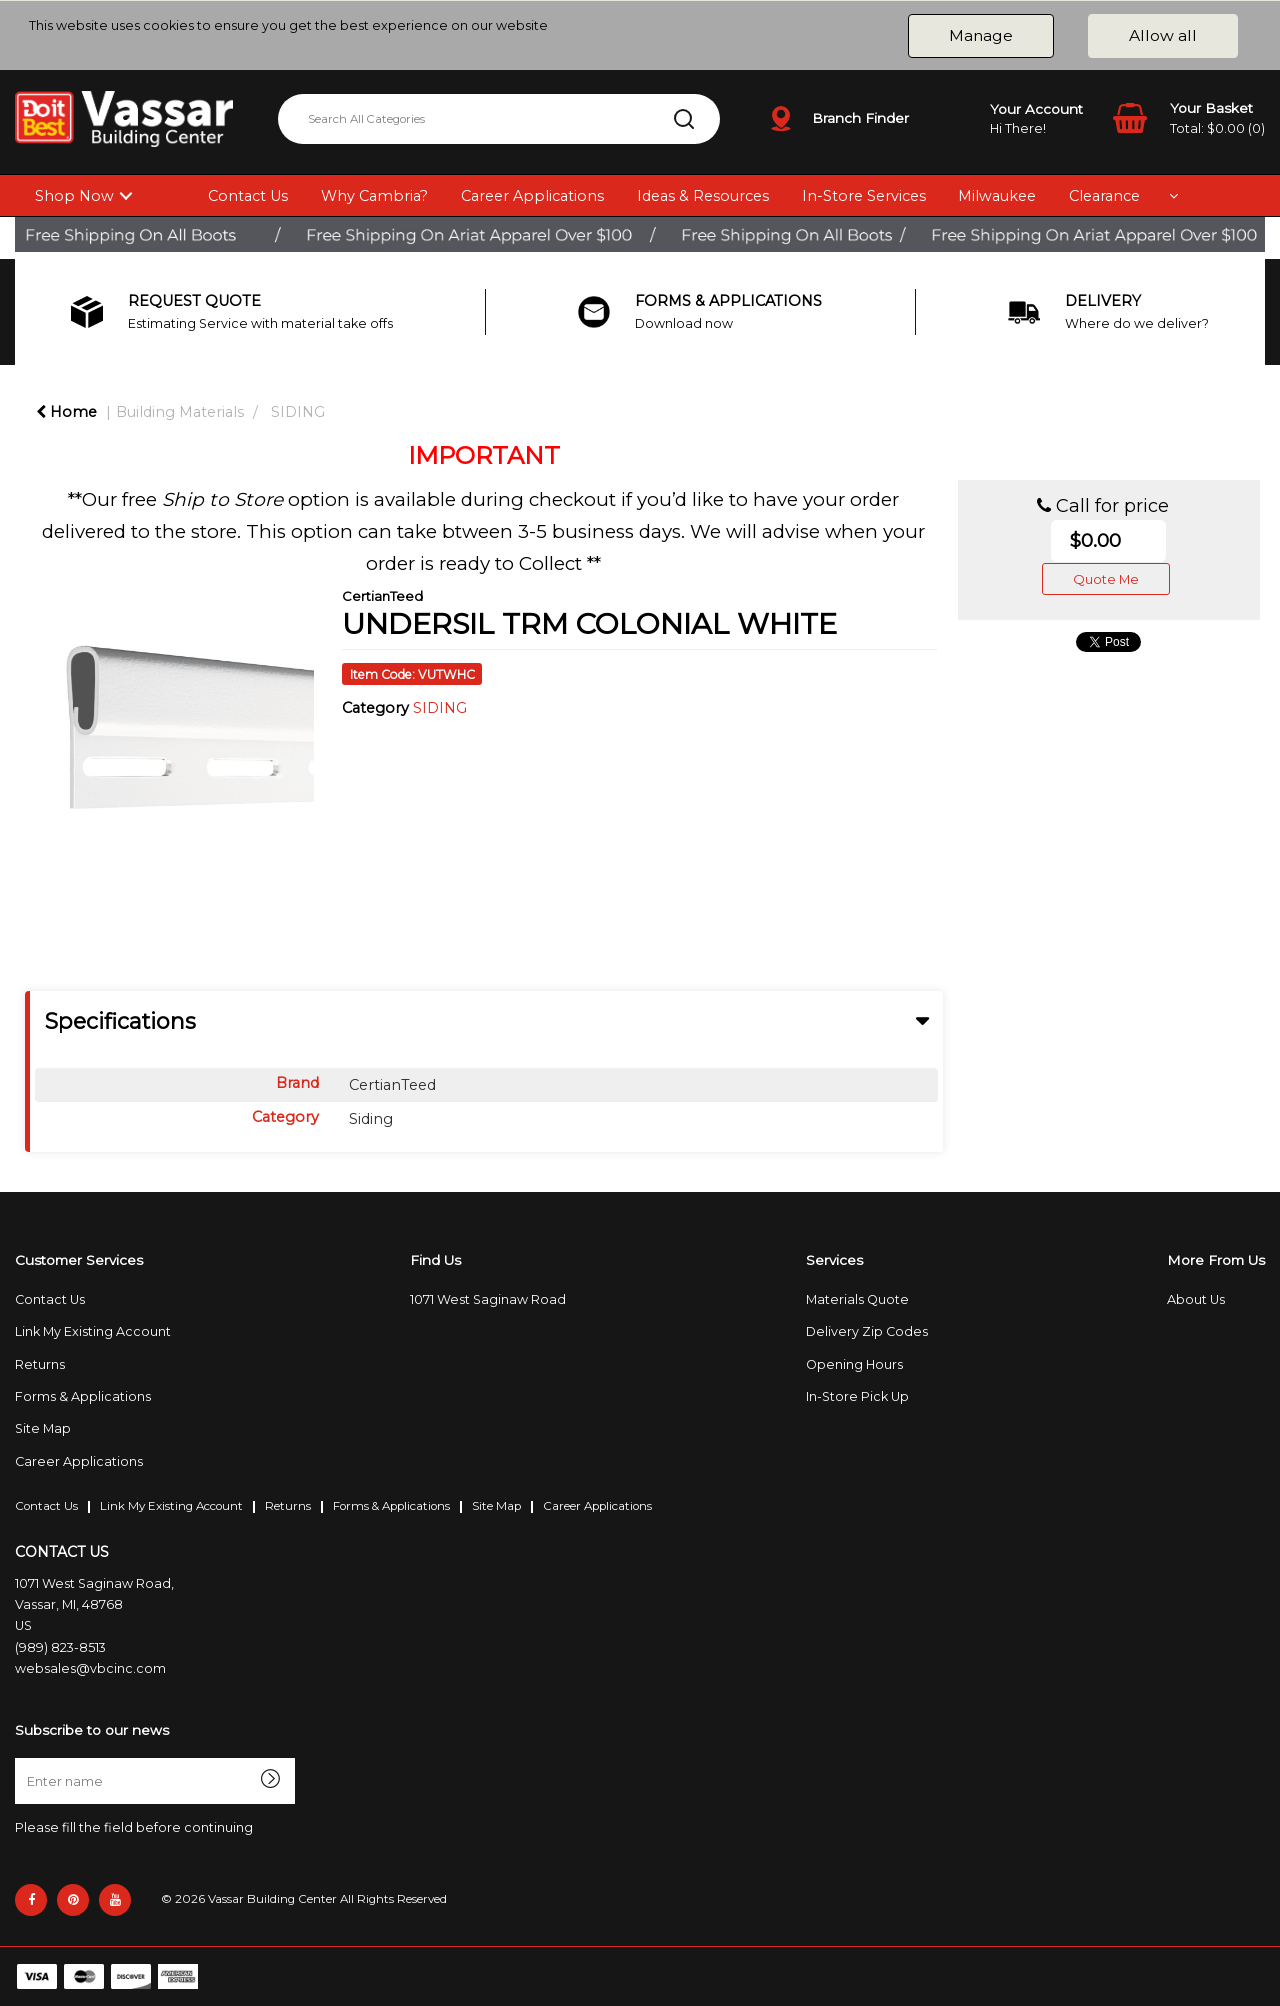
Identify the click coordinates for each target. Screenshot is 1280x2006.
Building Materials (180, 412)
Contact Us (248, 196)
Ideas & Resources (703, 196)
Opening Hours (854, 1364)
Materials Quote (857, 1299)
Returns (40, 1364)
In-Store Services (864, 196)
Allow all (1163, 35)
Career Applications (532, 196)
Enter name (20, 1757)
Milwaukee (997, 196)
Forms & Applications (83, 1396)
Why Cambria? (374, 196)
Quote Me (1106, 579)
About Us (1196, 1299)
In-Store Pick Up (857, 1396)
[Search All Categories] (499, 119)
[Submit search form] (684, 119)
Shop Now (74, 196)
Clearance (1104, 196)
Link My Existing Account (93, 1331)
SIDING (298, 412)
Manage (981, 35)
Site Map (43, 1428)
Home (66, 412)
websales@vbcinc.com (90, 1668)
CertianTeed (382, 596)
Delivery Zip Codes (867, 1331)
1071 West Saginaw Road (488, 1299)
